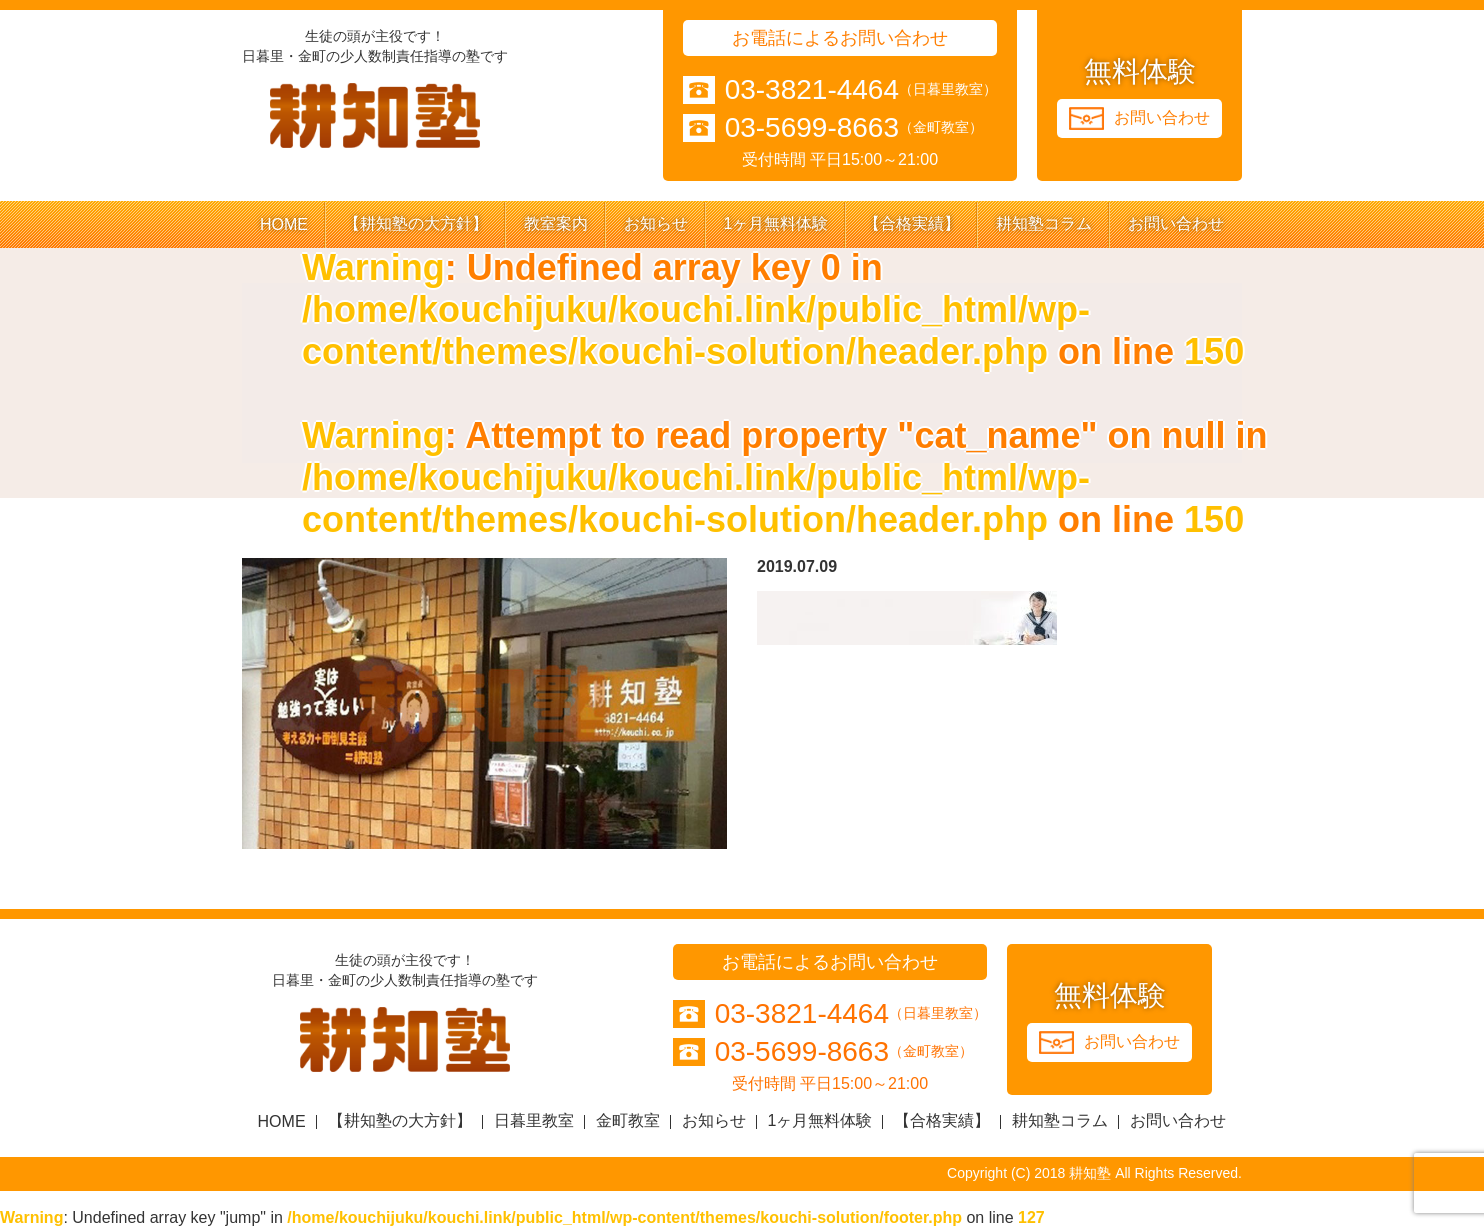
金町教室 (628, 1120)
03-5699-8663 (812, 128)
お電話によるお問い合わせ (840, 38)
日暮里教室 (534, 1120)
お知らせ (656, 223)
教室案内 (556, 223)
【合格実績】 (912, 223)
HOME (284, 224)
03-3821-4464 (812, 90)
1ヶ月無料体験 (776, 223)
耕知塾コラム (1044, 223)
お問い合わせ (1176, 223)
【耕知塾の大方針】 (416, 223)
